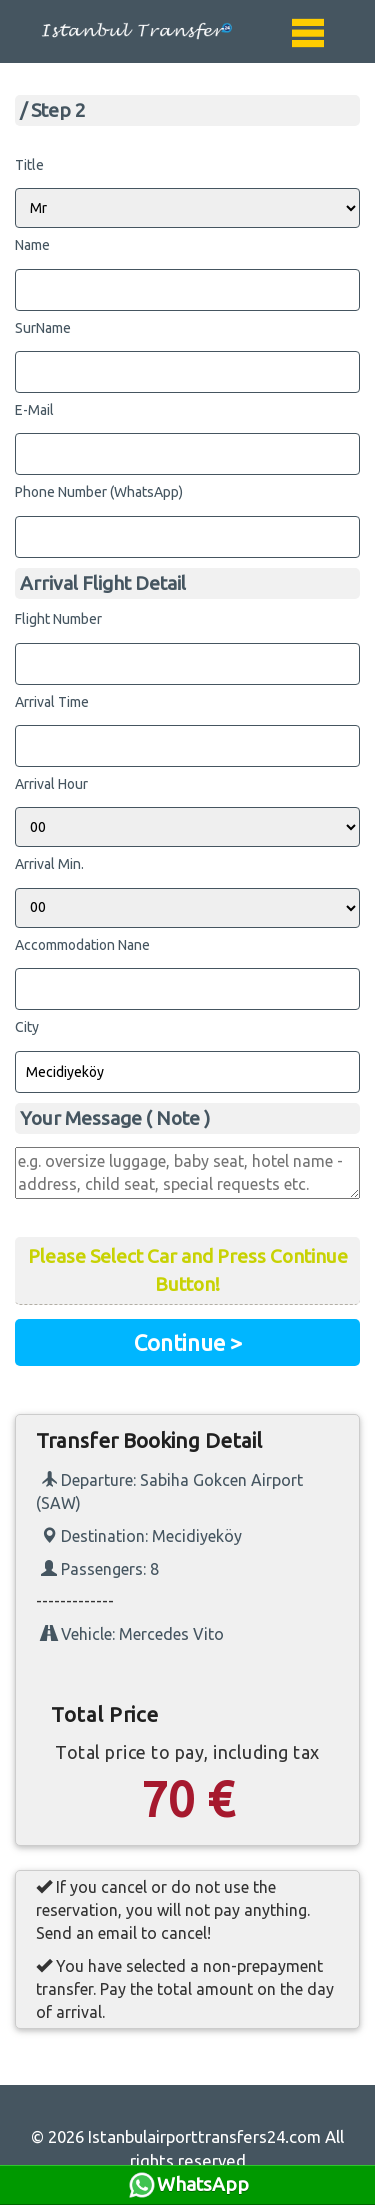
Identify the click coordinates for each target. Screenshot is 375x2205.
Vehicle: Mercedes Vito (132, 1634)
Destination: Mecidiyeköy (141, 1536)
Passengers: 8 (100, 1569)
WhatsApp (188, 2185)
